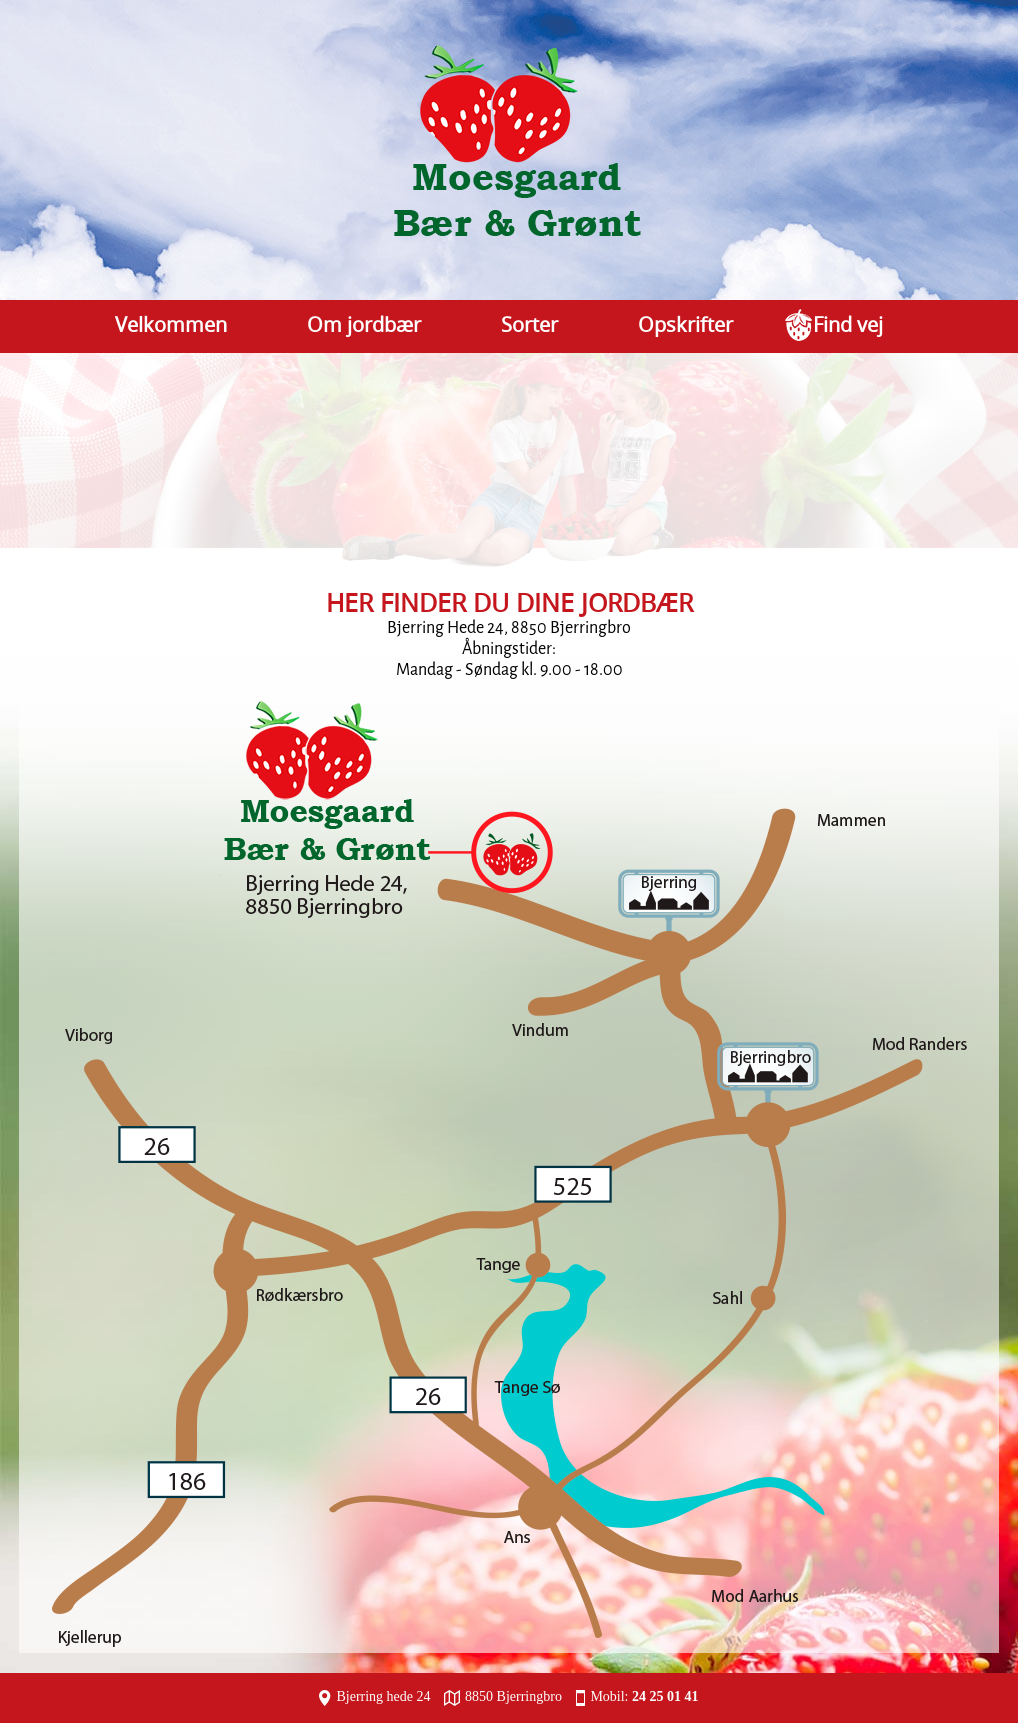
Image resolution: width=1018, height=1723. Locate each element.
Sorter (529, 324)
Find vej (848, 324)
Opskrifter (685, 324)
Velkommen (171, 324)
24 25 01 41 (665, 1696)
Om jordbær (364, 324)
